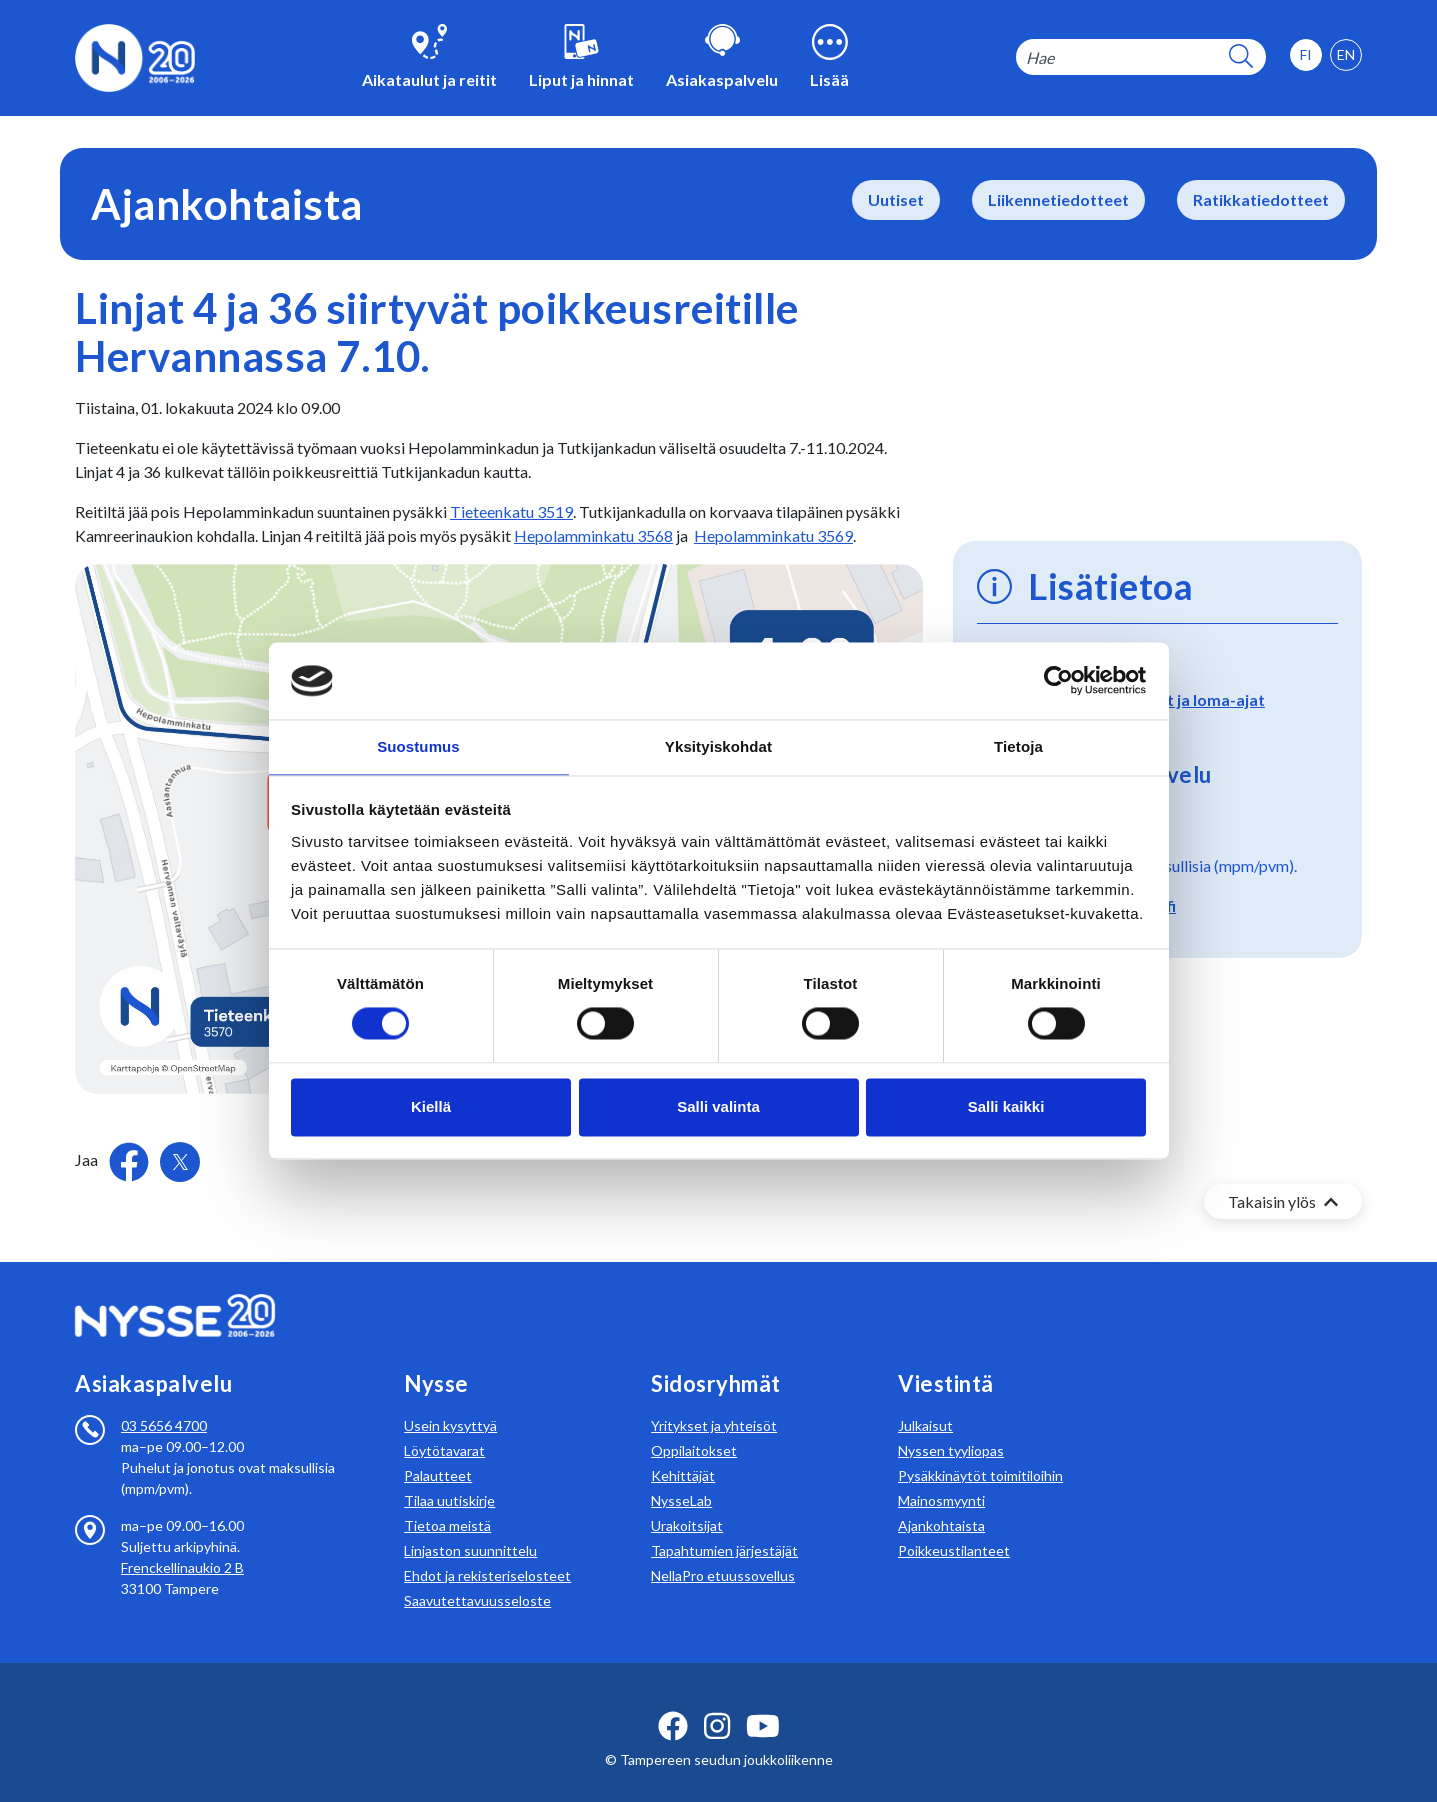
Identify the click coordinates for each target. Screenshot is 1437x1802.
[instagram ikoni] (717, 1702)
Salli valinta (718, 1107)
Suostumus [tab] (418, 745)
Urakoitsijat (687, 1501)
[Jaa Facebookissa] (130, 1159)
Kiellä (431, 1107)
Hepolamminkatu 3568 (593, 535)
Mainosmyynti (941, 1476)
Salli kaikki (1006, 1107)
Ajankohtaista (941, 1501)
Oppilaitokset (694, 1426)
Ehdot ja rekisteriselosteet (487, 1551)
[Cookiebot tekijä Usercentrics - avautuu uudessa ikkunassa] (1058, 680)
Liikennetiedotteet (1058, 199)
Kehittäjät (683, 1451)
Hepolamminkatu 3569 (773, 535)
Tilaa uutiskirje (449, 1476)
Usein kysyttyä (450, 1401)
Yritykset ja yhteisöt (714, 1401)
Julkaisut (925, 1401)
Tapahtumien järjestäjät (724, 1526)
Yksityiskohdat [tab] (718, 745)
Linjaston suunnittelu (470, 1526)
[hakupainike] (1241, 57)
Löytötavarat (444, 1426)
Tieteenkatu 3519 (511, 511)
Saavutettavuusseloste (477, 1576)
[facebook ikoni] (673, 1702)
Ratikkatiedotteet (1261, 199)
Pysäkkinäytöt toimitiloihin (980, 1451)
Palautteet (438, 1451)
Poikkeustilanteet (954, 1526)
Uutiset (896, 199)
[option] (1346, 55)
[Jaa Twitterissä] (180, 1162)
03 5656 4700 (164, 1401)
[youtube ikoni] (763, 1702)
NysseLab (681, 1476)
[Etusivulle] (135, 55)
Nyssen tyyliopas (951, 1426)
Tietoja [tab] (1018, 745)
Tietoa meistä (447, 1501)
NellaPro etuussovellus (723, 1551)
